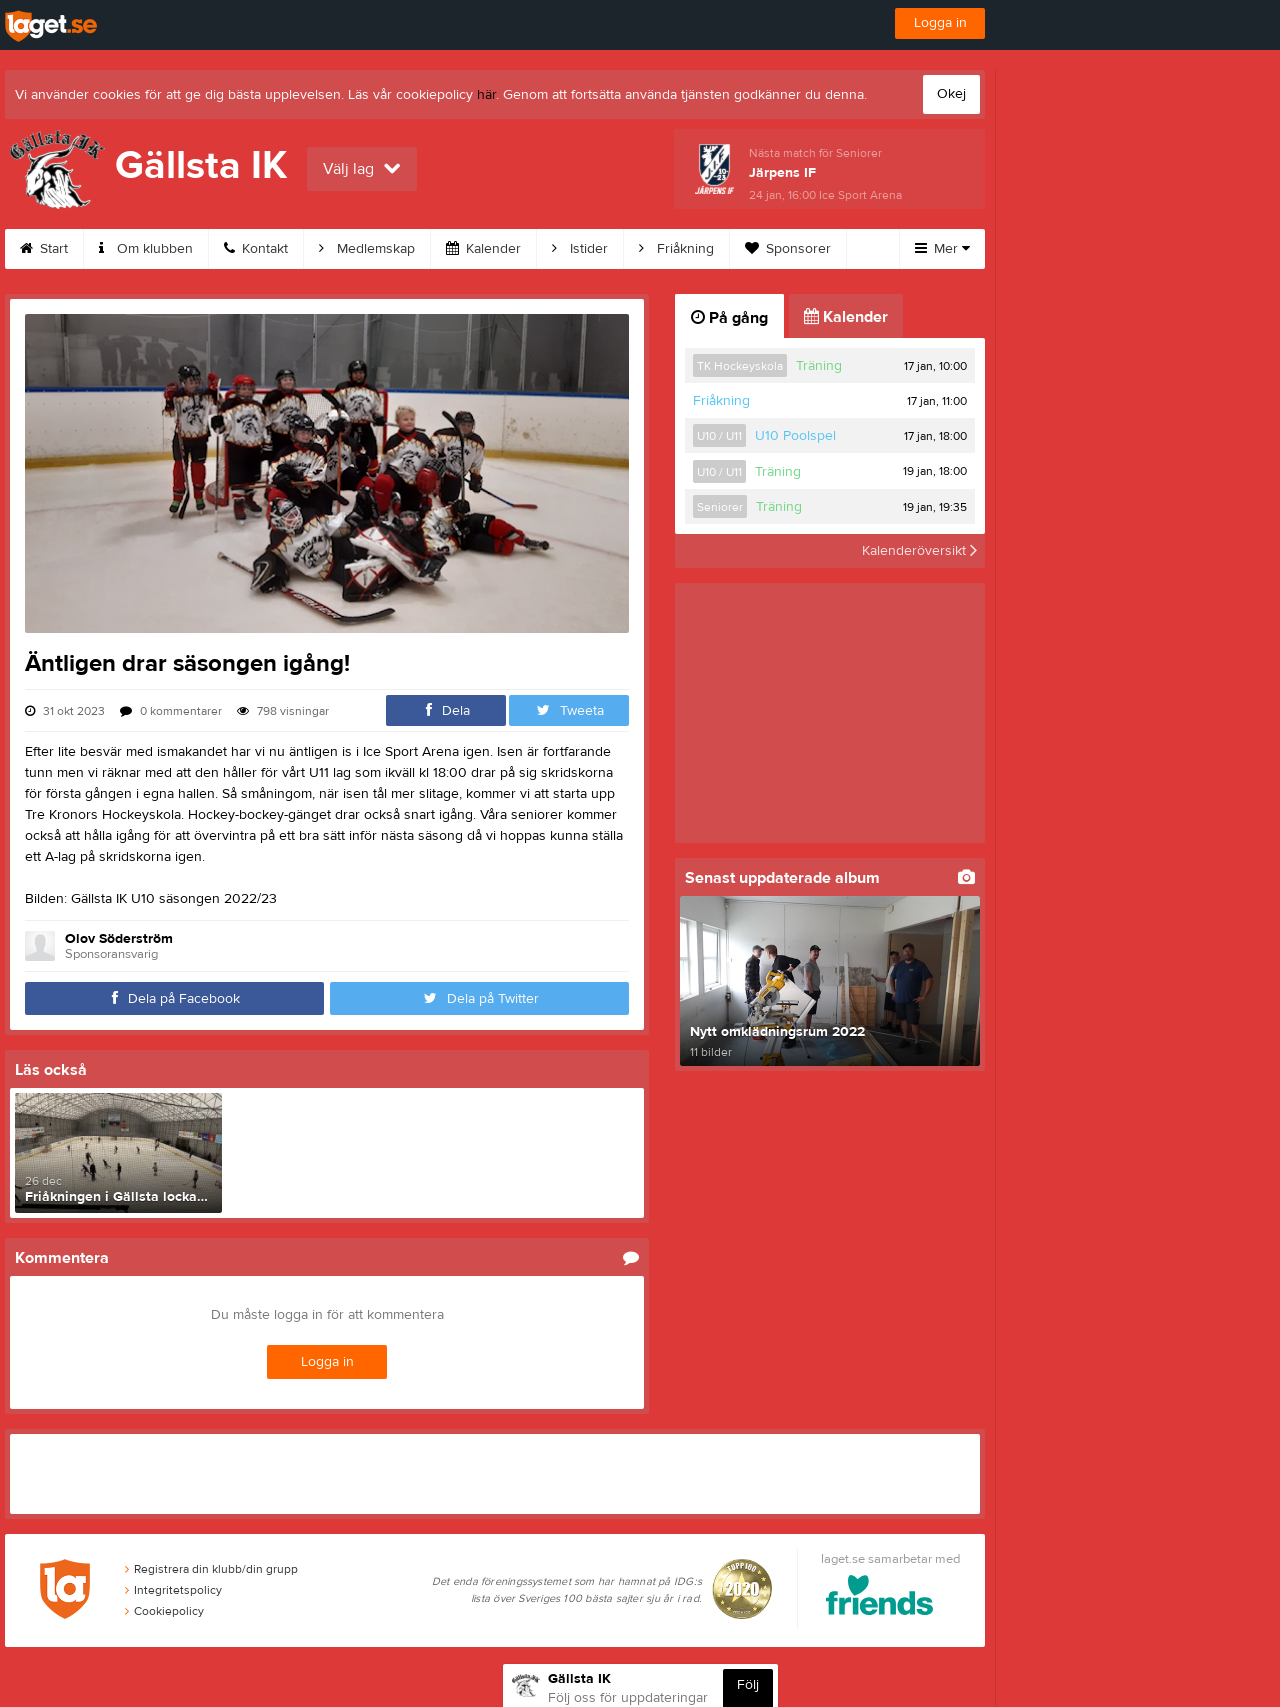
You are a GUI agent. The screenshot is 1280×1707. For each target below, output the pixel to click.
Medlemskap (367, 249)
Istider (580, 249)
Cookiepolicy (164, 1611)
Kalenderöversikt (919, 551)
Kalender (483, 249)
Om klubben (146, 249)
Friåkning (676, 249)
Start (44, 249)
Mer (942, 249)
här (486, 95)
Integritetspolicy (173, 1590)
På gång (729, 318)
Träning (819, 366)
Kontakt (256, 249)
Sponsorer (788, 249)
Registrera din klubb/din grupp (211, 1569)
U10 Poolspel (795, 436)
